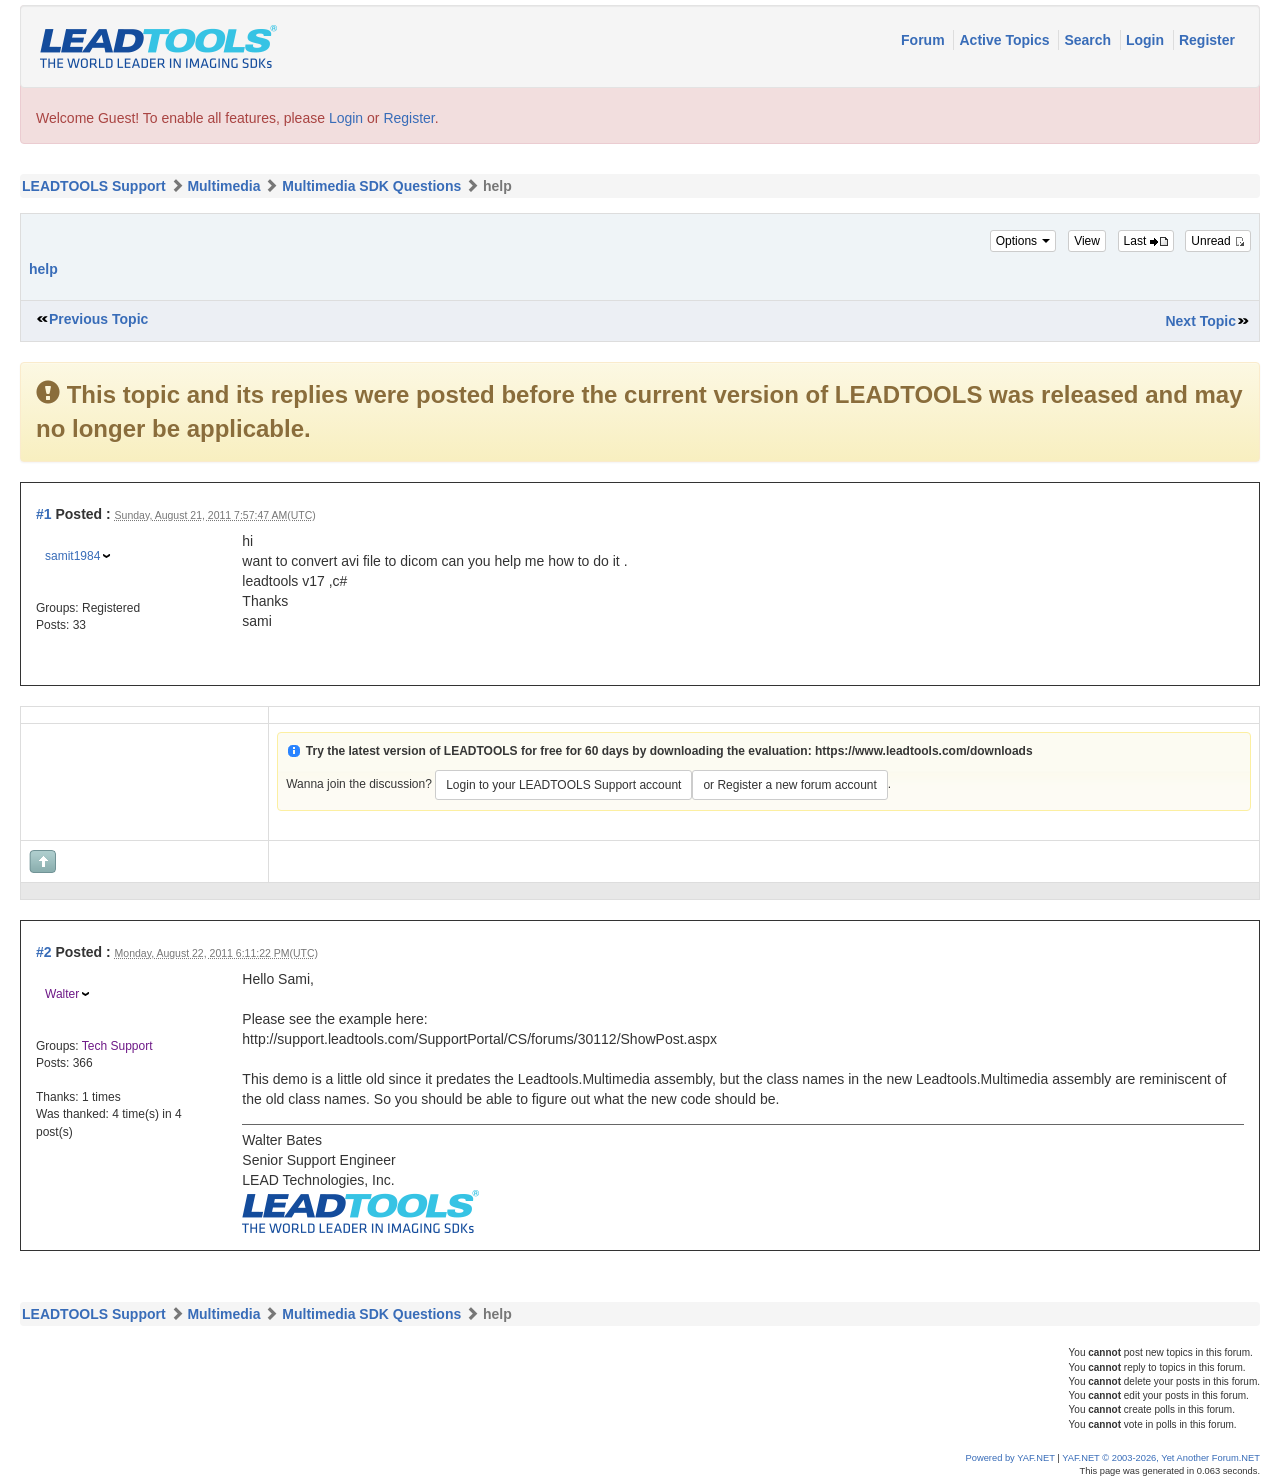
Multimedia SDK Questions (371, 186)
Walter (62, 994)
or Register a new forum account (789, 785)
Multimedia (223, 186)
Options (1023, 241)
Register (1207, 40)
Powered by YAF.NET (1010, 1458)
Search (1089, 40)
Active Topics (1006, 40)
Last (1146, 241)
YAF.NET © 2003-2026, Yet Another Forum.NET (1161, 1458)
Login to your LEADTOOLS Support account (563, 785)
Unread (1218, 241)
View (1087, 241)
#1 (44, 514)
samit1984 (72, 556)
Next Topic (1200, 321)
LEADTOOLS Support (94, 186)
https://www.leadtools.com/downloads (924, 751)
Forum (924, 40)
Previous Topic (98, 319)
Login (1147, 40)
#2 (44, 952)
